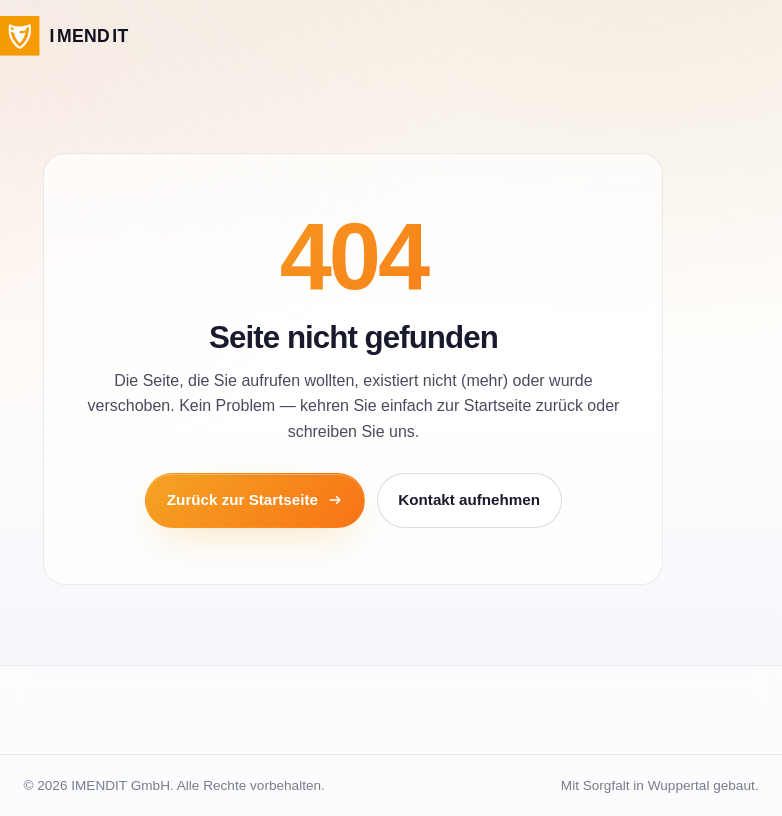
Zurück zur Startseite (255, 499)
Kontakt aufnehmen (469, 499)
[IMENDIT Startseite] (64, 36)
